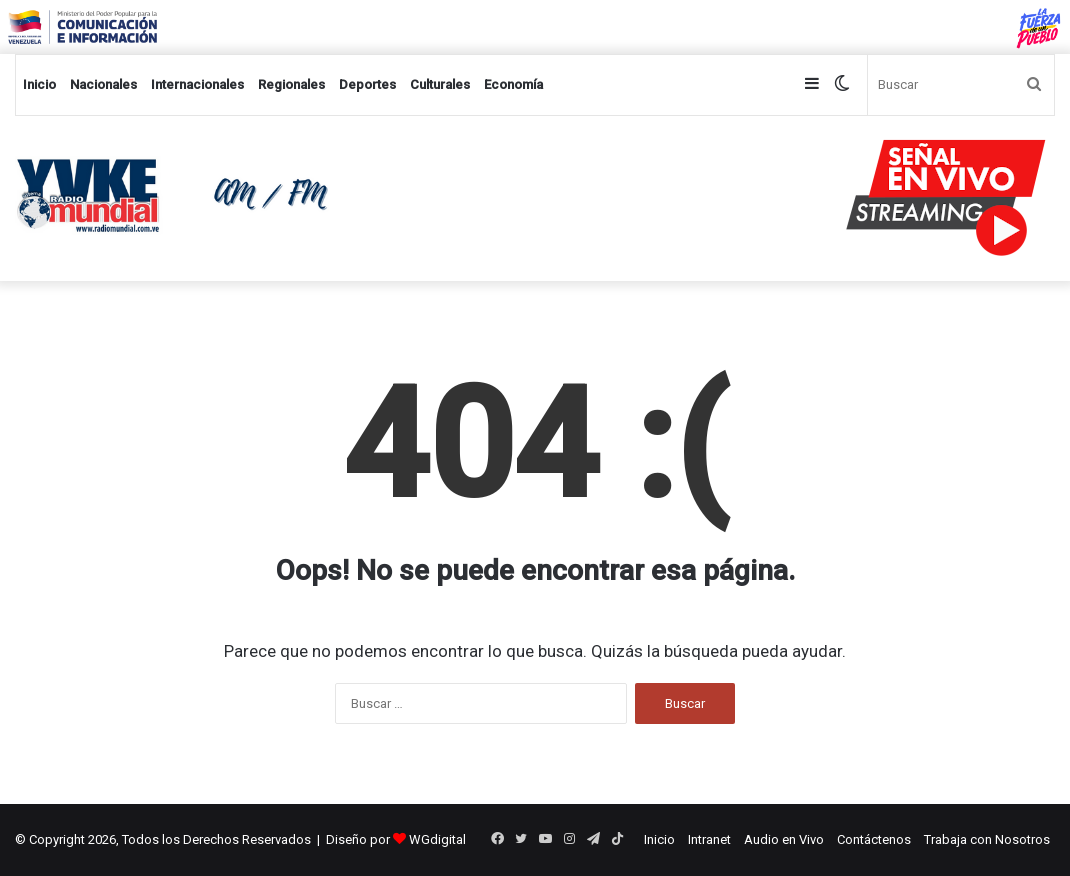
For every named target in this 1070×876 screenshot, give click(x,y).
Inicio (39, 84)
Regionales (291, 84)
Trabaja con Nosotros (987, 839)
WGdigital (437, 839)
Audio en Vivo (784, 839)
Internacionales (197, 84)
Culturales (440, 84)
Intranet (709, 839)
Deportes (367, 84)
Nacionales (103, 84)
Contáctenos (874, 839)
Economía (513, 84)
